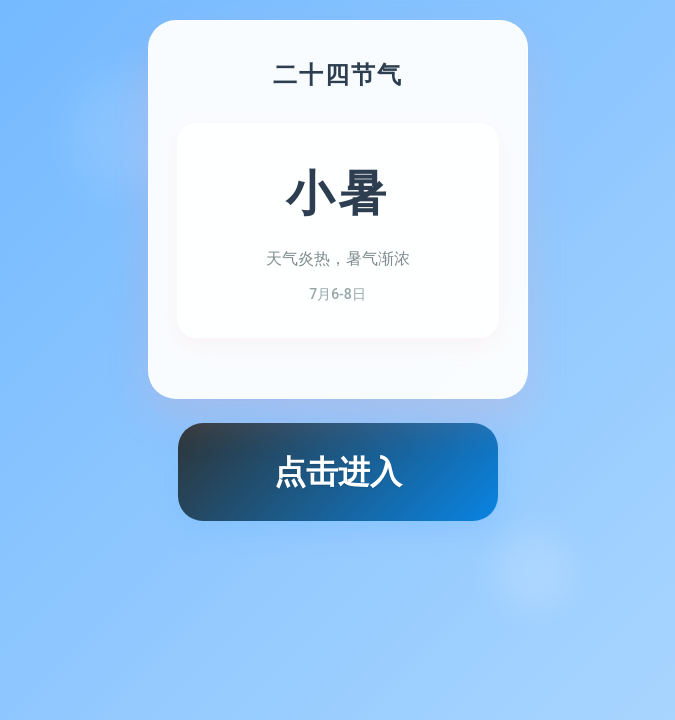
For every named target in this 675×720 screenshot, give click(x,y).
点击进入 (338, 472)
